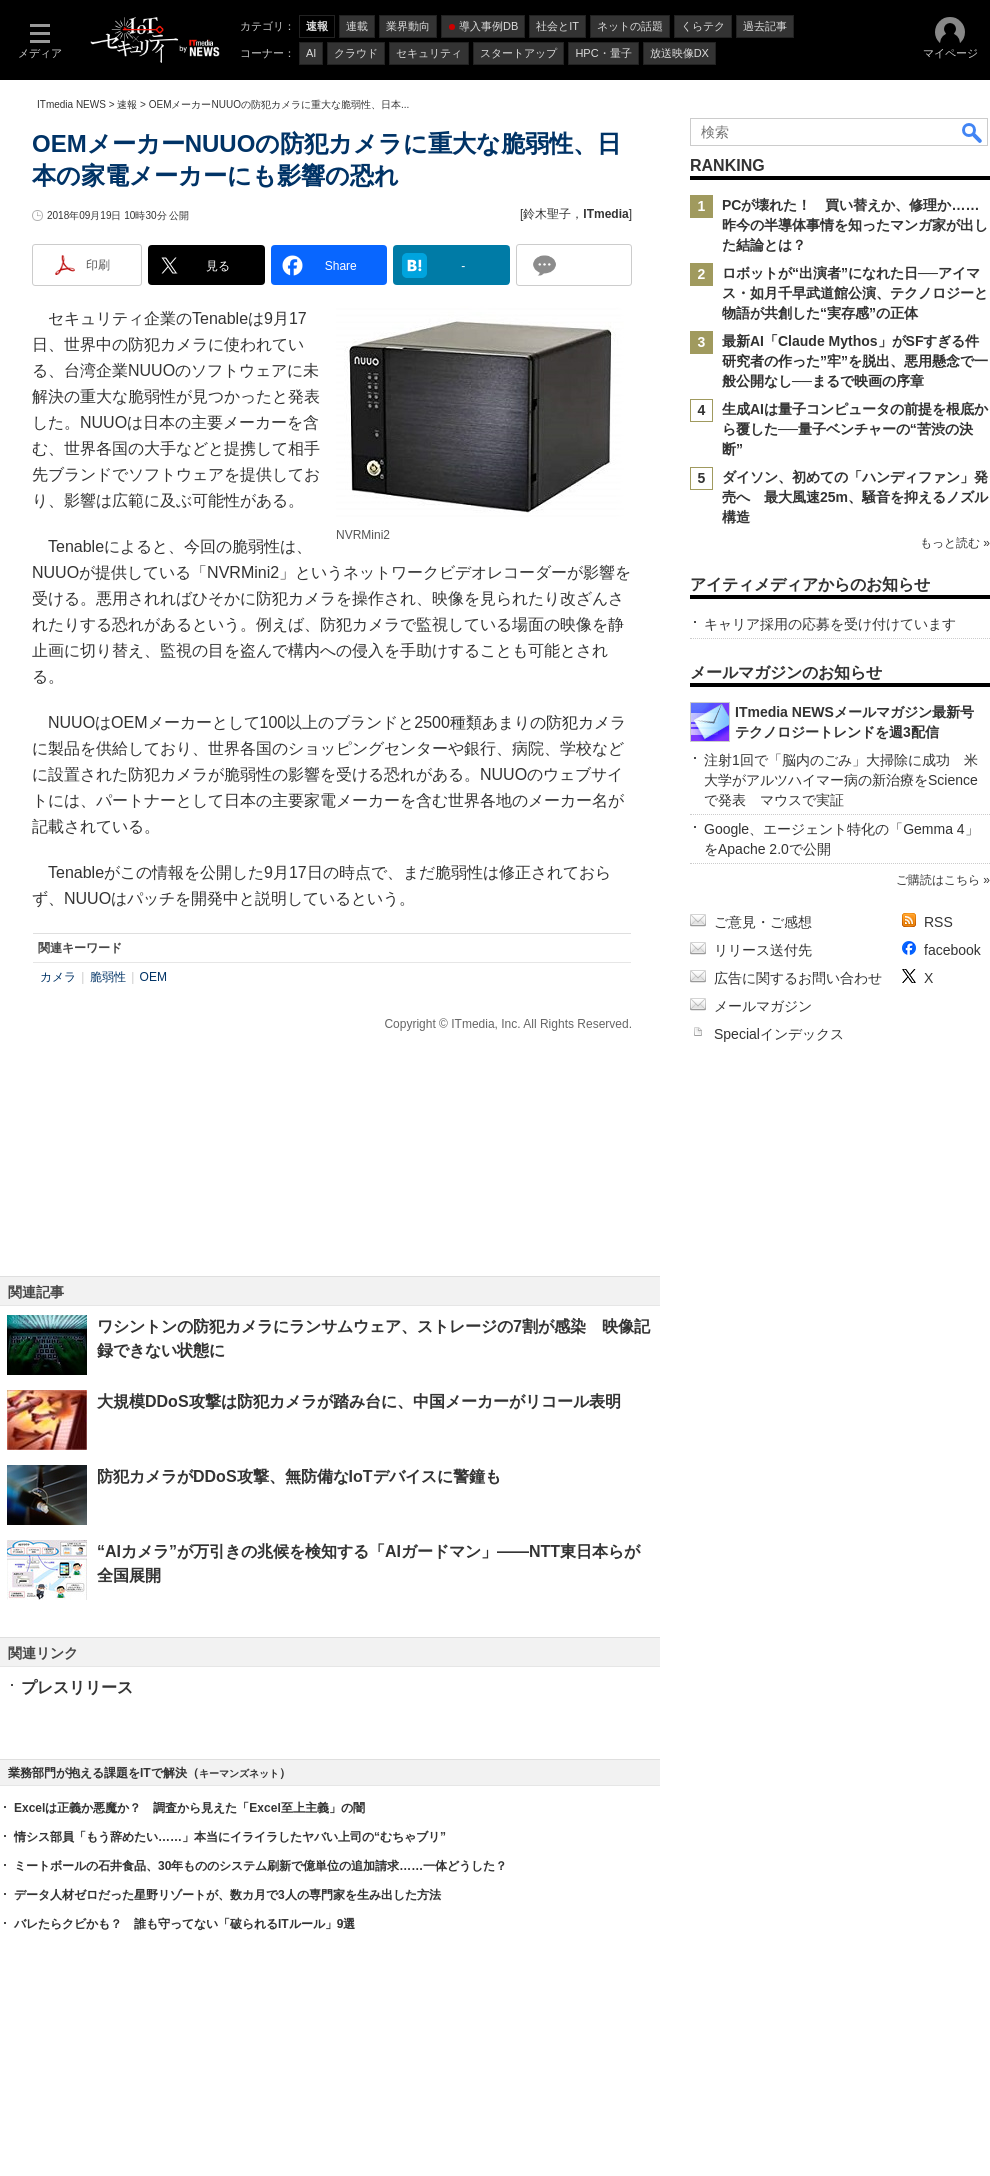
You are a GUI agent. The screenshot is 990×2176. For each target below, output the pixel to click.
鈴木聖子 (547, 214)
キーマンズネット (239, 1773)
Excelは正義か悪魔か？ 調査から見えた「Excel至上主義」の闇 (189, 1808)
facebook (952, 950)
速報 (127, 104)
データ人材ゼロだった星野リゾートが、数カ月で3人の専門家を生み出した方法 (227, 1895)
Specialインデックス (779, 1034)
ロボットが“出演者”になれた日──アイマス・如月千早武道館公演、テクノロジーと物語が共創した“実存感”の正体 (855, 293)
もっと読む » (955, 543)
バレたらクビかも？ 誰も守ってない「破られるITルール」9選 (184, 1924)
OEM (153, 977)
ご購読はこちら (938, 880)
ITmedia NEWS (71, 104)
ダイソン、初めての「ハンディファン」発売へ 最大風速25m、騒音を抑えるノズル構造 (855, 497)
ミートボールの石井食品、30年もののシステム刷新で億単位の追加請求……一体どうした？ (260, 1866)
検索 (973, 132)
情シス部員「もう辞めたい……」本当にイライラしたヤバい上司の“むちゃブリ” (230, 1837)
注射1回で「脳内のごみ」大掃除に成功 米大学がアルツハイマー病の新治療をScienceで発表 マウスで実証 (841, 780)
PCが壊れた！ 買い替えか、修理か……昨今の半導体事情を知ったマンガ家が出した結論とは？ (855, 225)
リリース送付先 (763, 950)
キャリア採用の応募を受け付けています (830, 624)
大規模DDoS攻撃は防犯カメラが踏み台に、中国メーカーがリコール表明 (359, 1401)
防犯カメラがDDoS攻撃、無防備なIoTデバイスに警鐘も (299, 1476)
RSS (938, 922)
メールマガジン (763, 1006)
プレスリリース (77, 1687)
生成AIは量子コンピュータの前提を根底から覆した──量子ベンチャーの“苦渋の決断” (855, 429)
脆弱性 (108, 977)
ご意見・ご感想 (763, 922)
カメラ (58, 977)
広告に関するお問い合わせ (798, 978)
